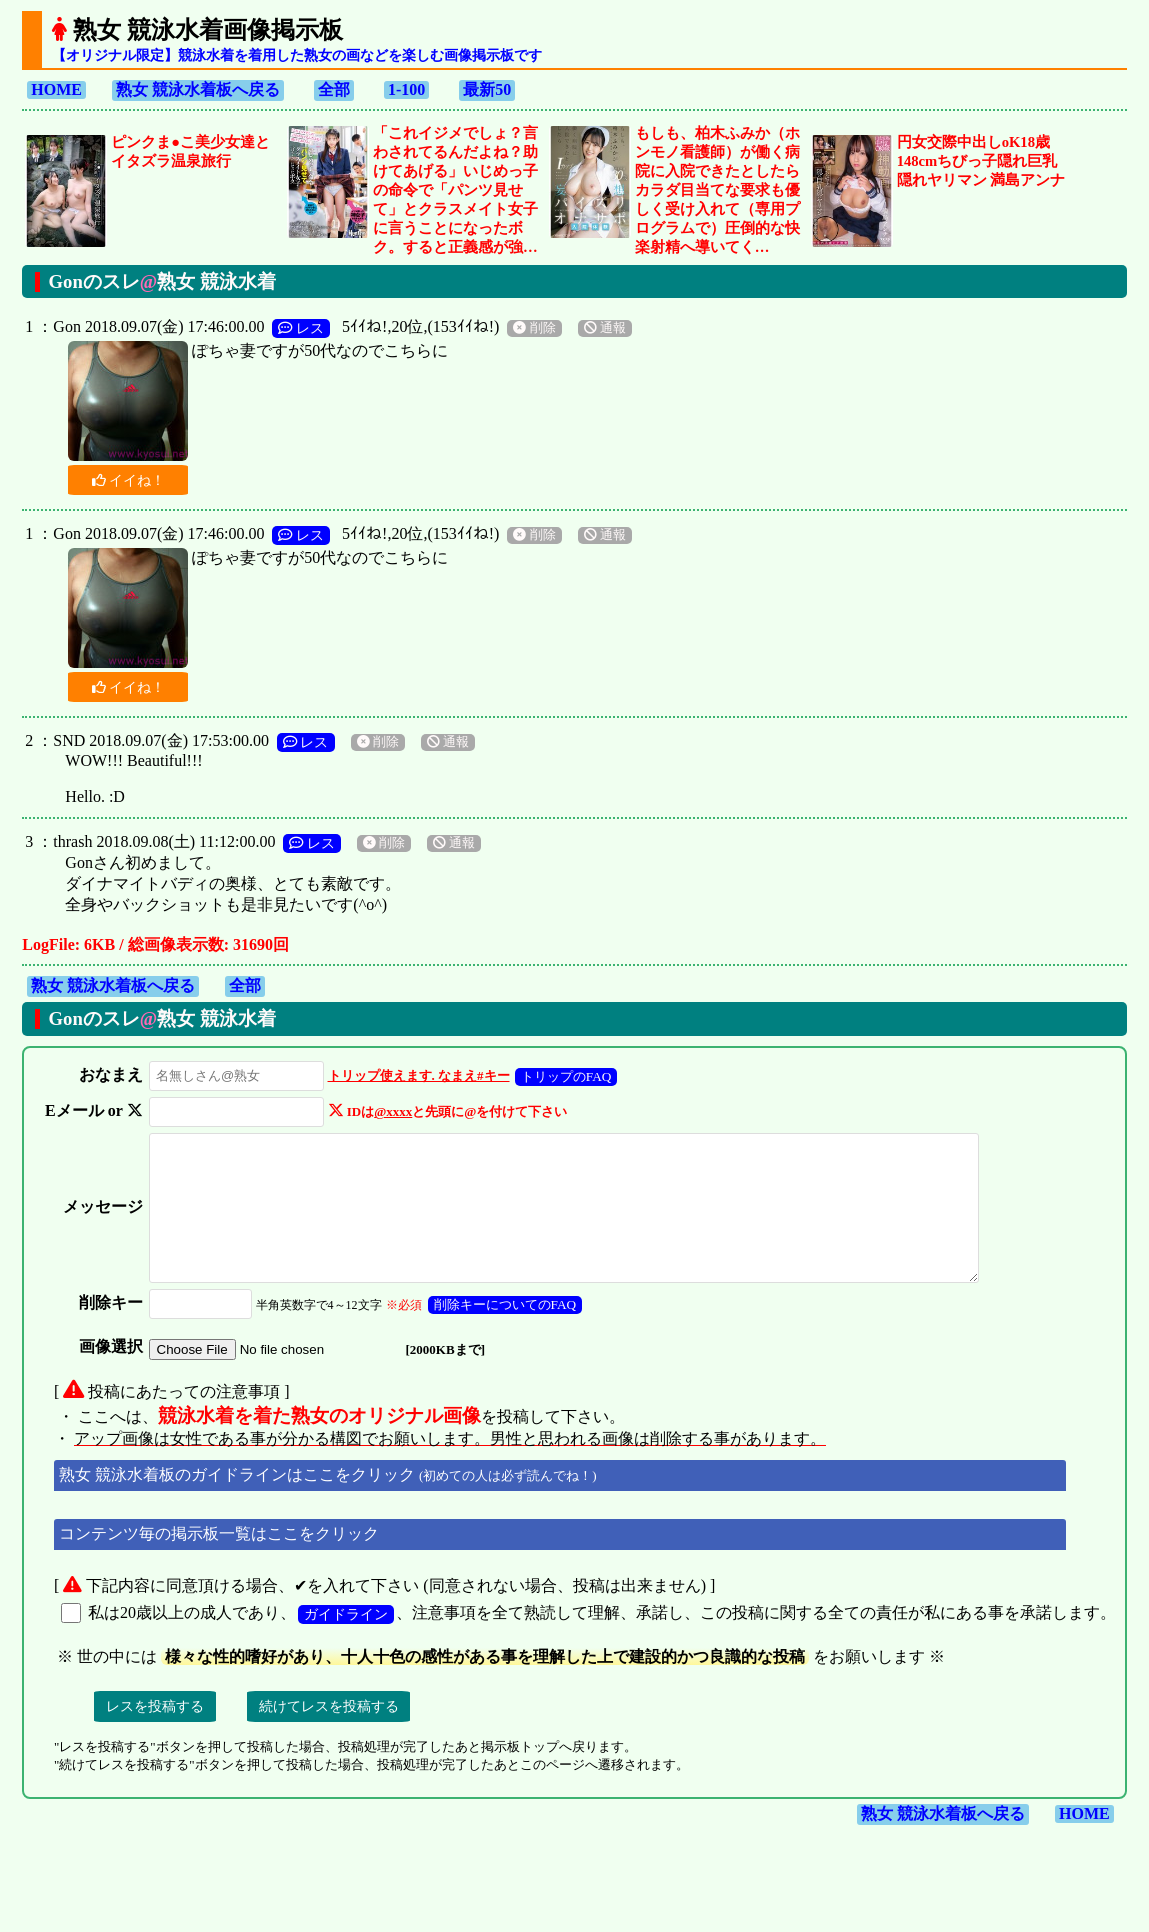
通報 (605, 328)
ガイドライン (346, 1641)
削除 (534, 328)
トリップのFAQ (561, 1076)
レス (301, 328)
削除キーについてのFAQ (500, 1331)
